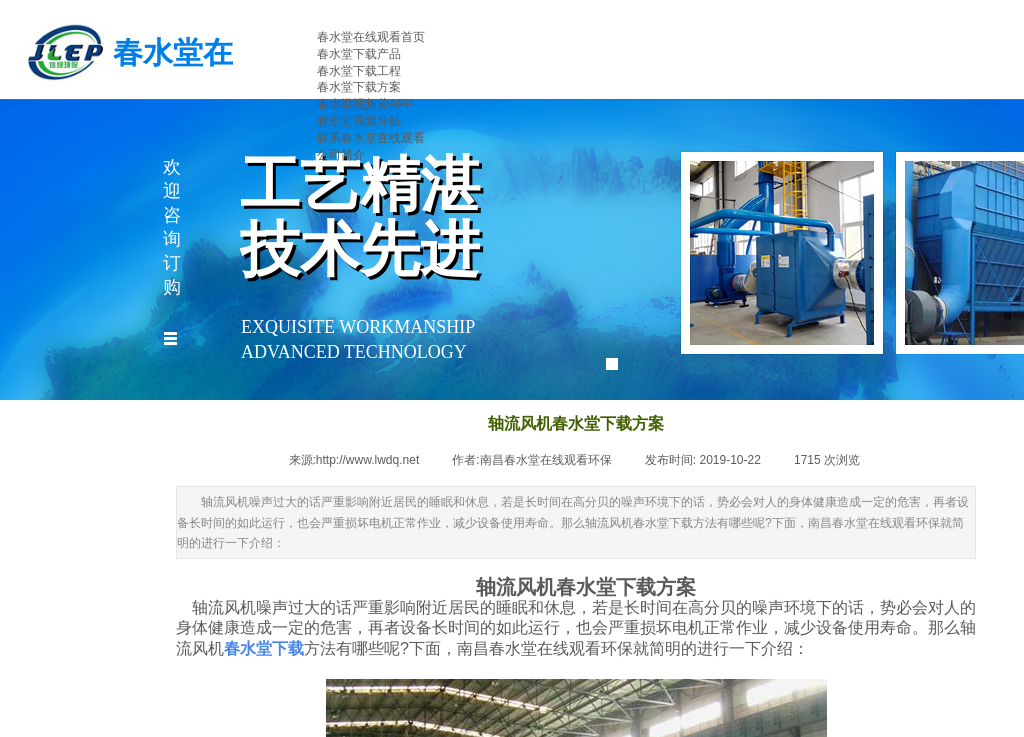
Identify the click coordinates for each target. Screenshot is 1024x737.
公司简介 (341, 155)
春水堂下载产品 (359, 54)
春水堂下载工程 (359, 71)
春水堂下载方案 (359, 87)
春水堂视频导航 (359, 121)
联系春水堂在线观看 (371, 138)
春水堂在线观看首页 (371, 37)
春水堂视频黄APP (365, 104)
